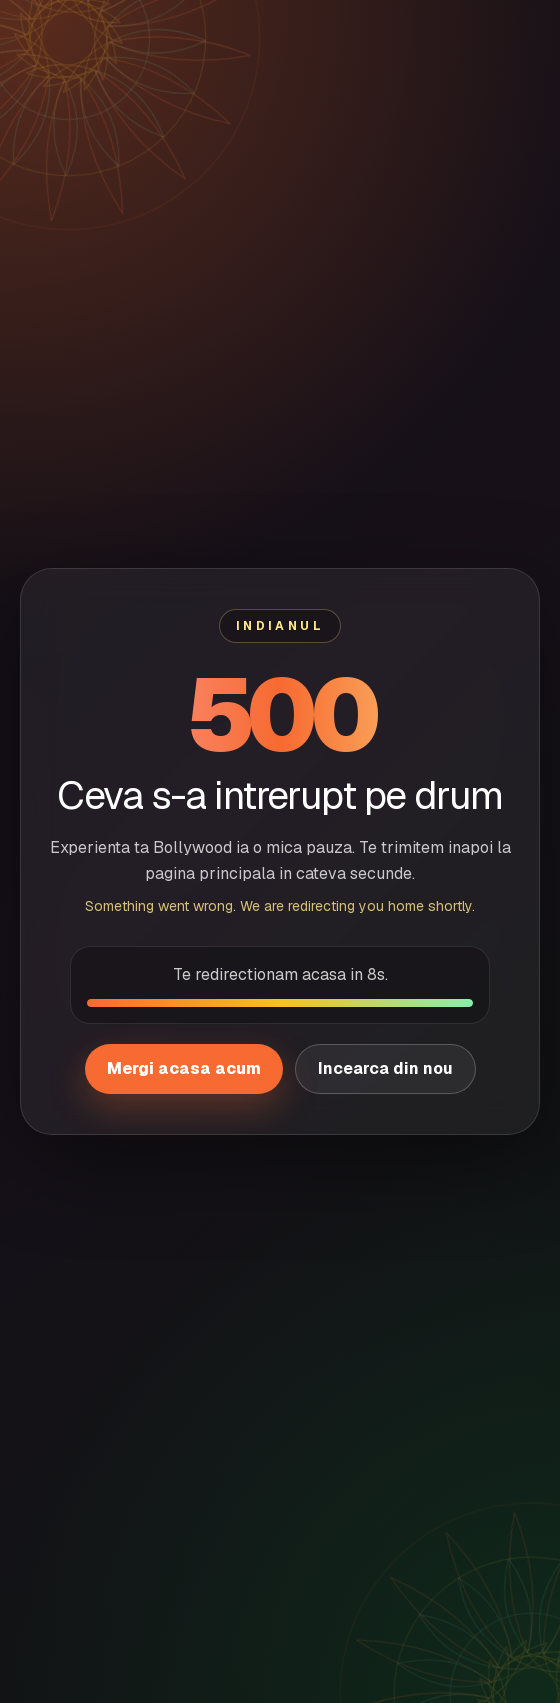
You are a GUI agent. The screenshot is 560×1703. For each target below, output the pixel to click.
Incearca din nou (385, 1068)
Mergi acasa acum (184, 1068)
